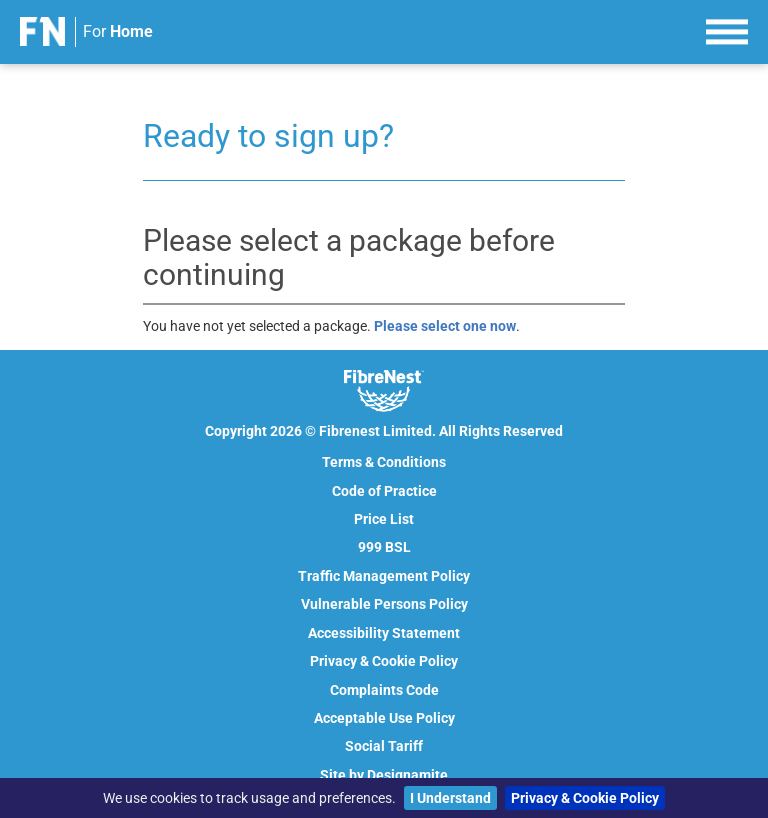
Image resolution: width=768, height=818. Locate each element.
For (118, 31)
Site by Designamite (384, 775)
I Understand (450, 798)
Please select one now (445, 326)
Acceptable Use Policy (384, 718)
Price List (384, 519)
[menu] (727, 29)
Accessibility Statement (384, 633)
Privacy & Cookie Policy (585, 798)
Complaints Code (384, 690)
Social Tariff (384, 746)
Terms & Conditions (384, 462)
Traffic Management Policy (384, 576)
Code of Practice (384, 491)
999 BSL (384, 547)
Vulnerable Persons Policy (384, 604)
